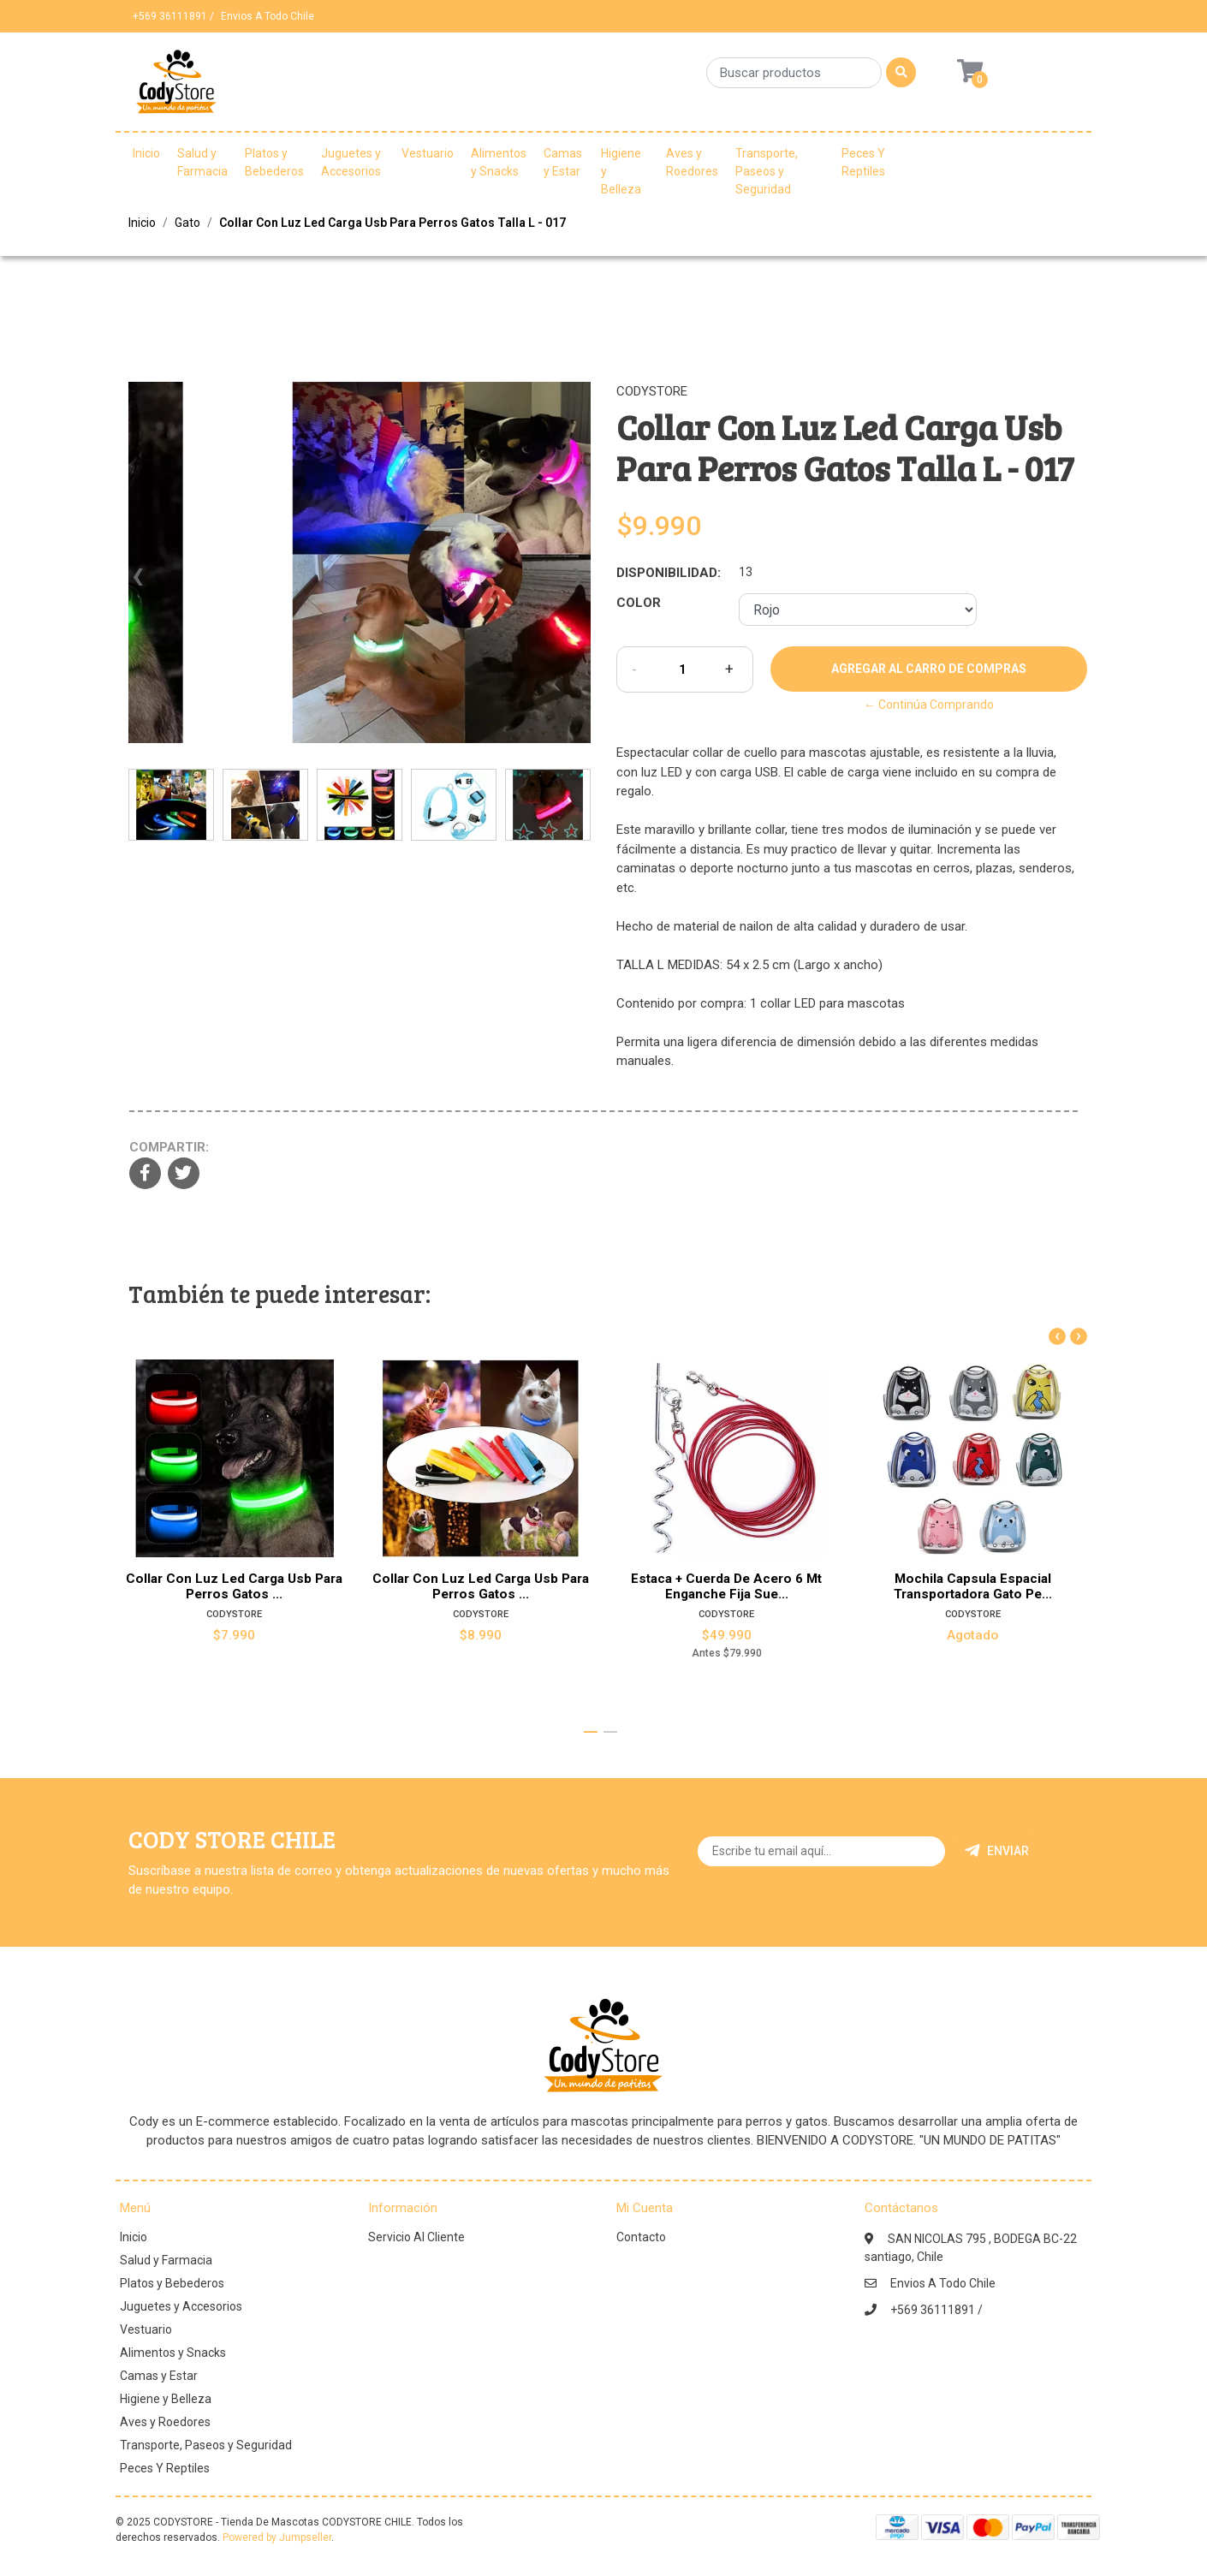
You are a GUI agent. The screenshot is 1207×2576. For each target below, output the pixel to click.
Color (638, 602)
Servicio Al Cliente (416, 2237)
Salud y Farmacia (202, 162)
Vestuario (427, 153)
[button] (591, 1732)
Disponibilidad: (668, 572)
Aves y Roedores (692, 162)
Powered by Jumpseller (277, 2537)
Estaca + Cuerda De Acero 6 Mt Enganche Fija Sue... (726, 1586)
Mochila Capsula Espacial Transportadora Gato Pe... (973, 1586)
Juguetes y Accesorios (351, 162)
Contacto (641, 2237)
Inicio (146, 153)
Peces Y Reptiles (863, 162)
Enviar (997, 1850)
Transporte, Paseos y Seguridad (766, 171)
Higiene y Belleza (621, 171)
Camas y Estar (563, 162)
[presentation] (137, 583)
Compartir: (169, 1147)
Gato (187, 222)
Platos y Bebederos (274, 162)
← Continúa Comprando (929, 704)
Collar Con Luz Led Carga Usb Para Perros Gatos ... (234, 1586)
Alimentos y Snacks (498, 162)
